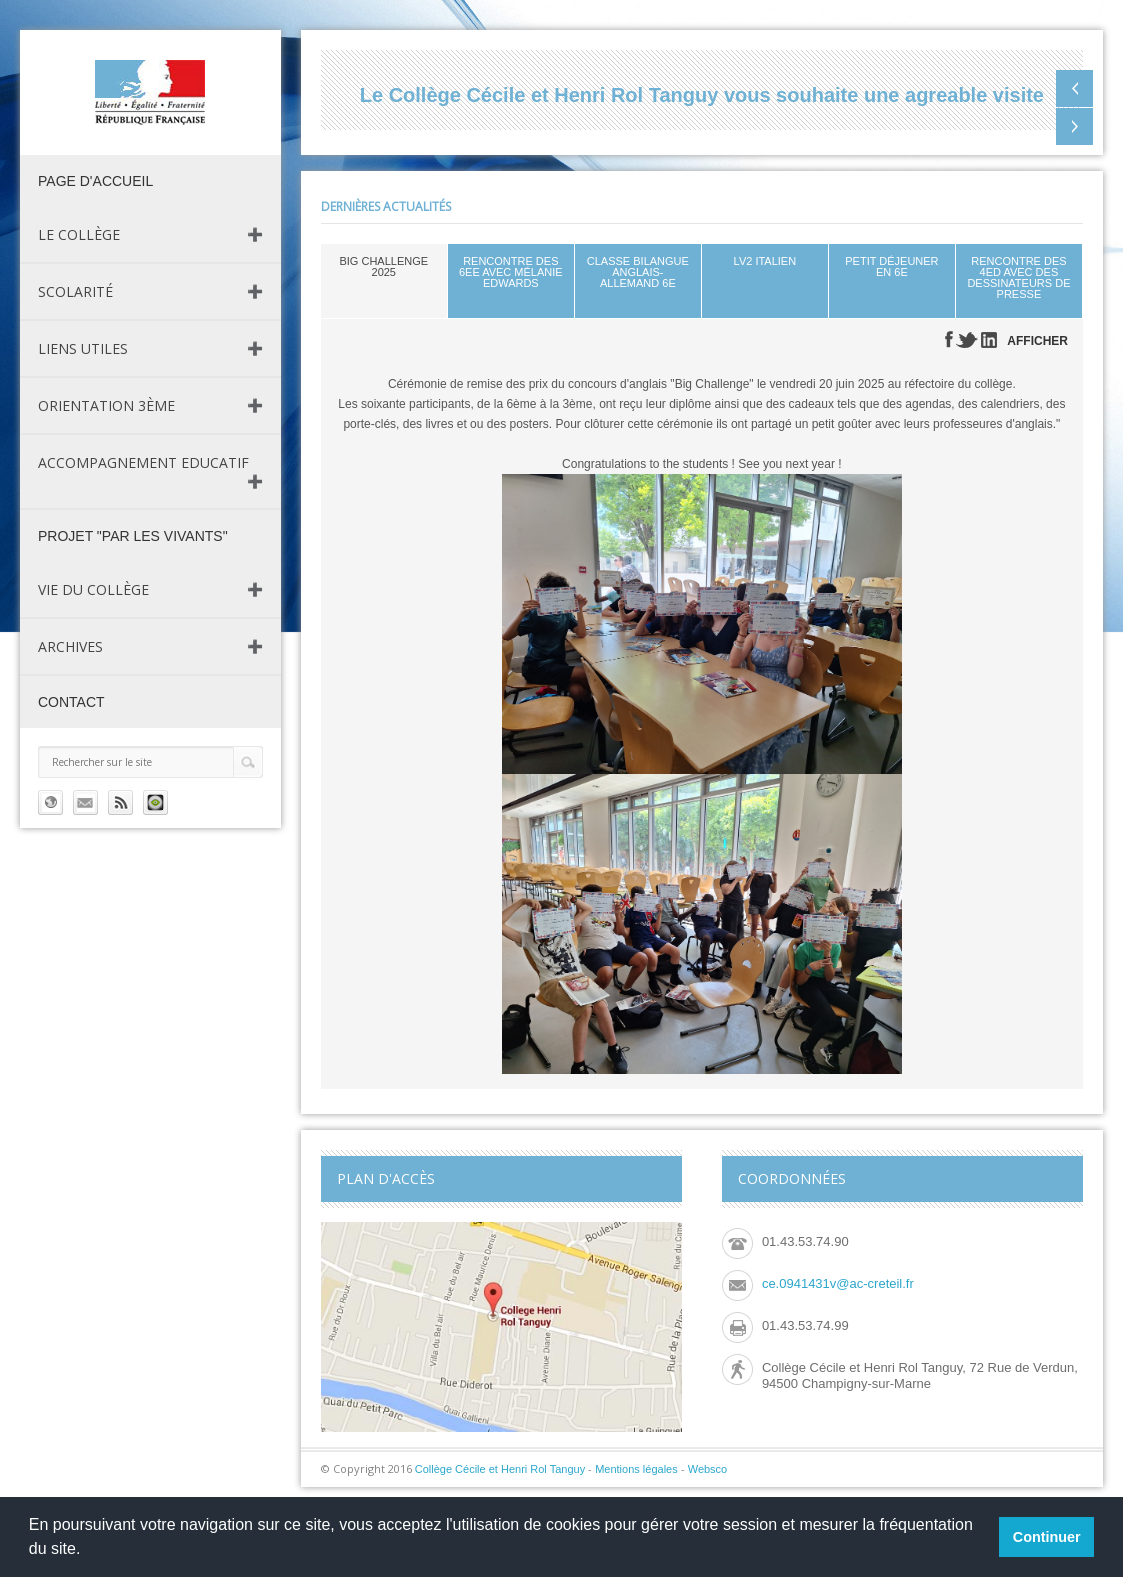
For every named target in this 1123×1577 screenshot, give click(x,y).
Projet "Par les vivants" (133, 536)
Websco (708, 1469)
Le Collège (79, 234)
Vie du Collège (93, 589)
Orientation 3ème (106, 405)
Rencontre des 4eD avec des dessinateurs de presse (1018, 277)
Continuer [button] (1047, 1537)
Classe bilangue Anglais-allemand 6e (638, 272)
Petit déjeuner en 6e (891, 266)
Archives (70, 646)
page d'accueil (95, 181)
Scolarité (75, 291)
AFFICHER (1037, 341)
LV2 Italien (765, 261)
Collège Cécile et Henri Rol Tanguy (500, 1469)
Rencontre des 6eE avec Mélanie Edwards (511, 272)
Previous (1074, 88)
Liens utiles (83, 348)
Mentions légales (636, 1469)
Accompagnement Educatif (143, 462)
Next (1074, 126)
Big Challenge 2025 (383, 266)
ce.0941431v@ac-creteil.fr (838, 1283)
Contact (71, 702)
